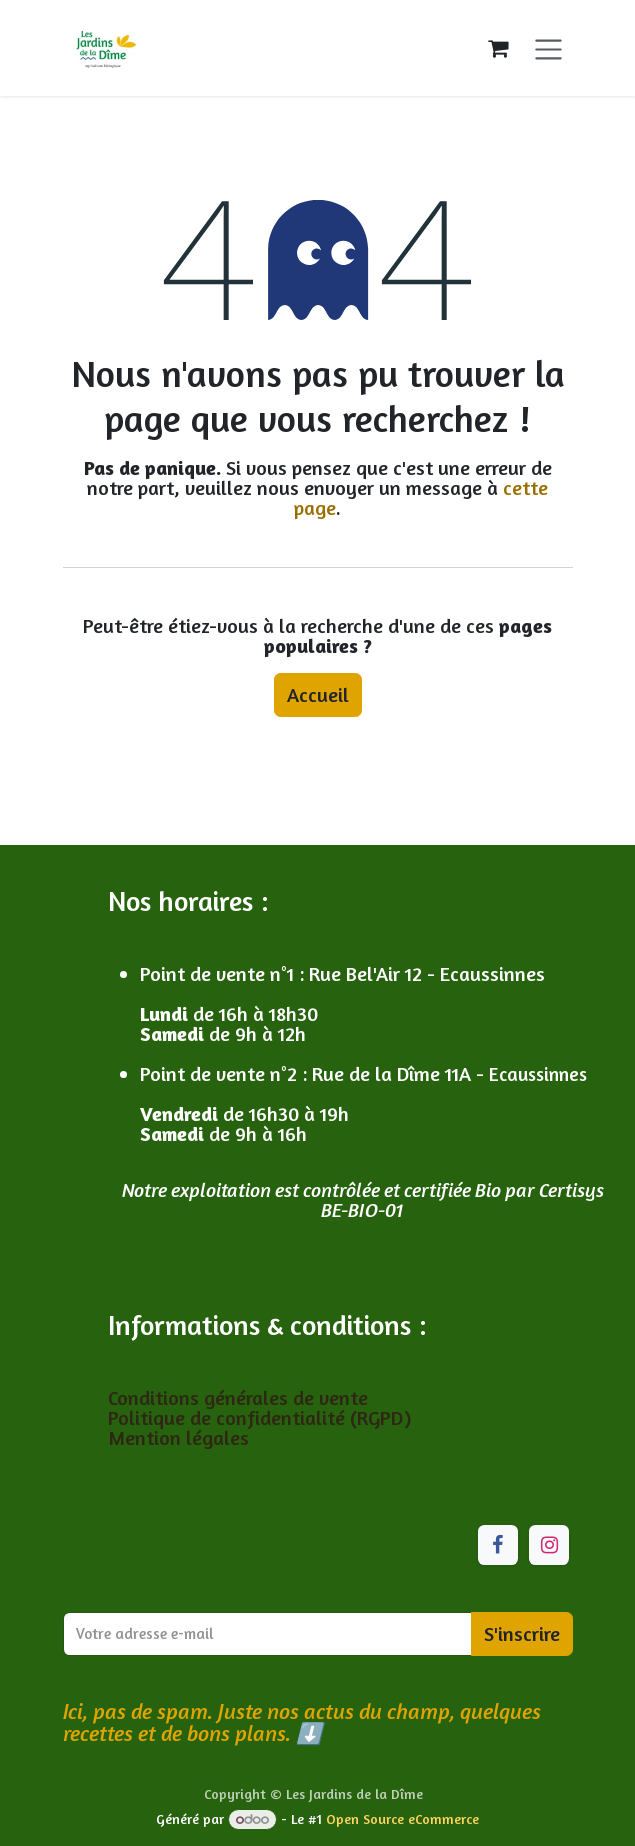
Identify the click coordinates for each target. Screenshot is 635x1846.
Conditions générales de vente (240, 1397)
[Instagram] (549, 1545)
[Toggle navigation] (548, 47)
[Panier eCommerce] (498, 48)
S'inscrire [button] (522, 1633)
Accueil (318, 694)
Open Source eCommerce (402, 1818)
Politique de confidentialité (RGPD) (259, 1417)
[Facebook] (498, 1545)
